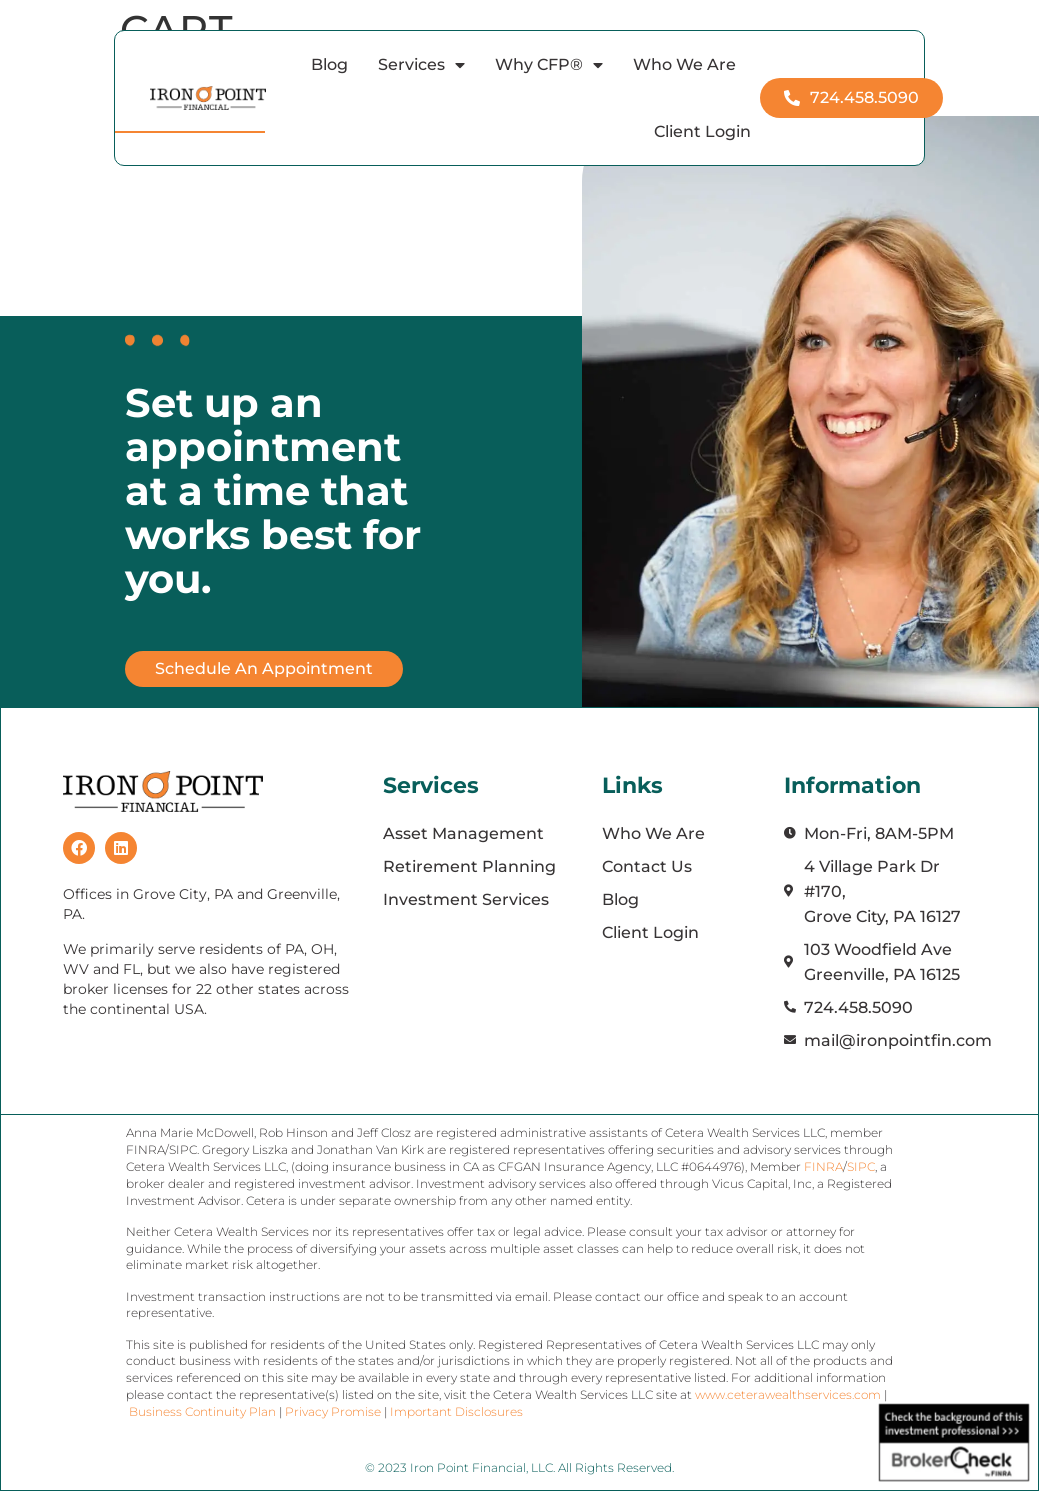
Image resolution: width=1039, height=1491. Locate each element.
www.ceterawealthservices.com (789, 1394)
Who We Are (684, 64)
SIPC (861, 1166)
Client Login (702, 131)
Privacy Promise (333, 1411)
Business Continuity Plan (202, 1411)
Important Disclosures (456, 1411)
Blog (329, 64)
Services (421, 65)
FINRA (823, 1166)
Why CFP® (549, 65)
